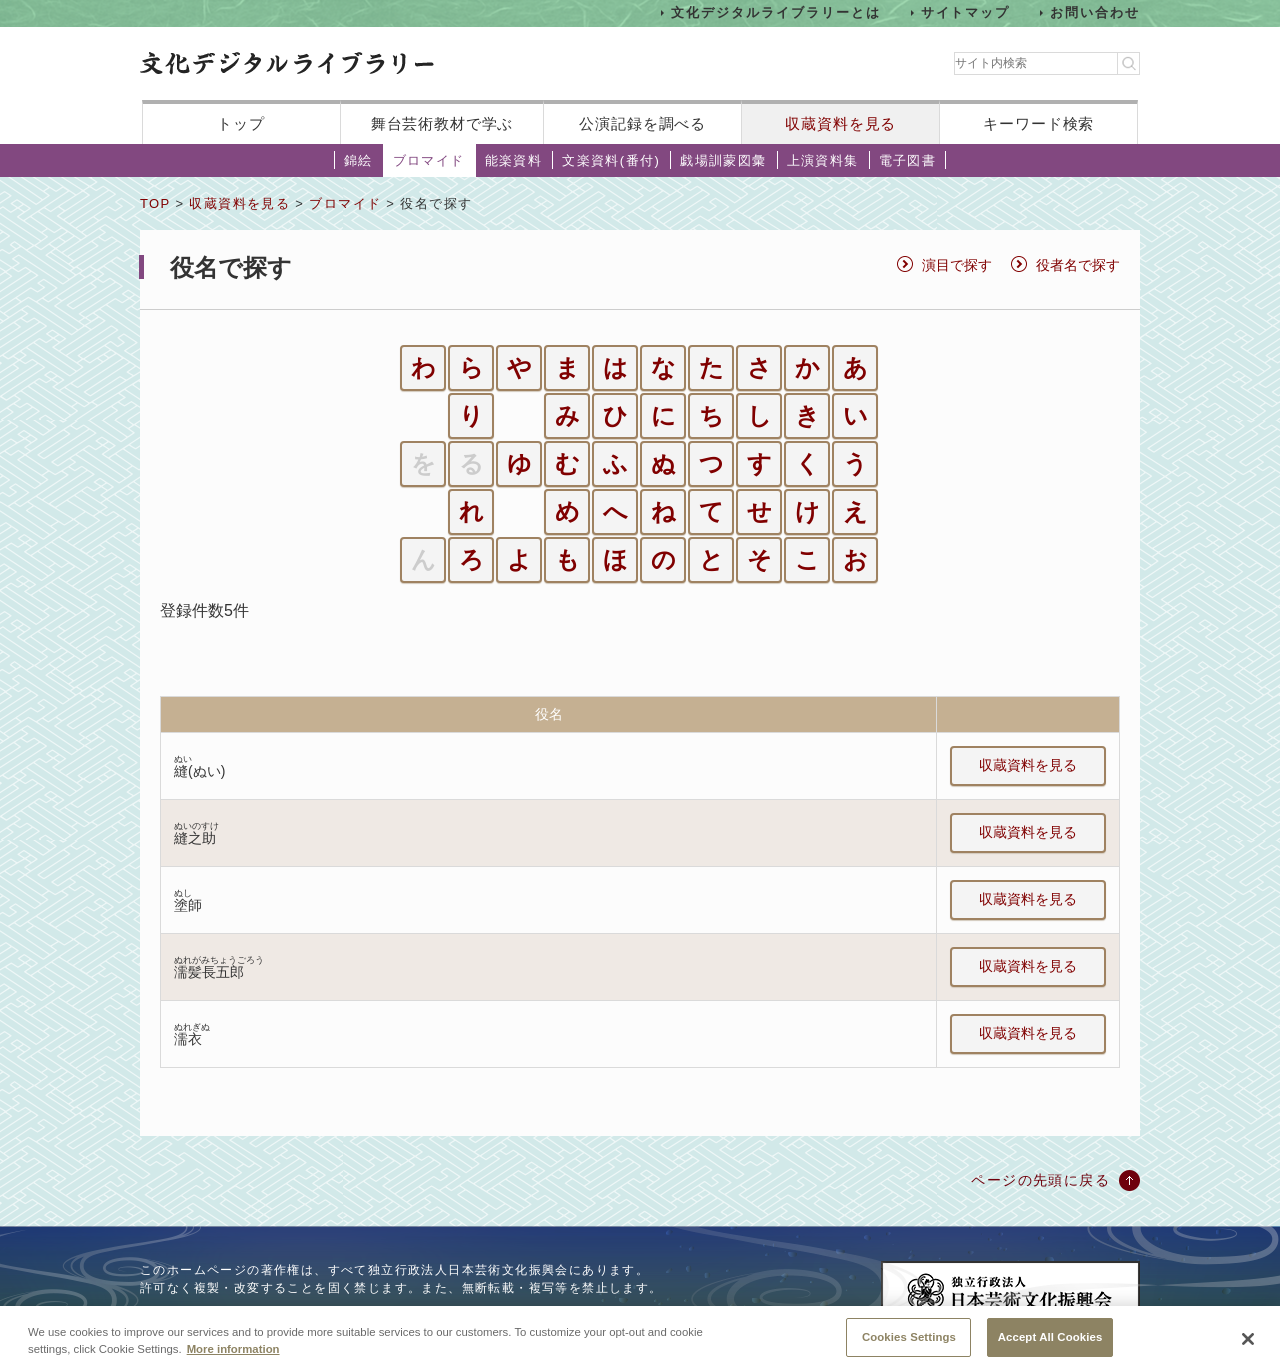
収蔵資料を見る (840, 123)
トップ (241, 123)
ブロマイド (429, 160)
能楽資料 (514, 160)
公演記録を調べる (642, 123)
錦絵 (358, 160)
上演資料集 (823, 160)
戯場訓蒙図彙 (723, 160)
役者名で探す (1078, 265)
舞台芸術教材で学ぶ (442, 123)
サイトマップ (966, 12)
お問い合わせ (1095, 12)
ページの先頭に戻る (1040, 1180)
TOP (155, 203)
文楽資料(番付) (611, 160)
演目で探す (957, 265)
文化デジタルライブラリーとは (775, 12)
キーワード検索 (1038, 123)
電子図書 (908, 160)
